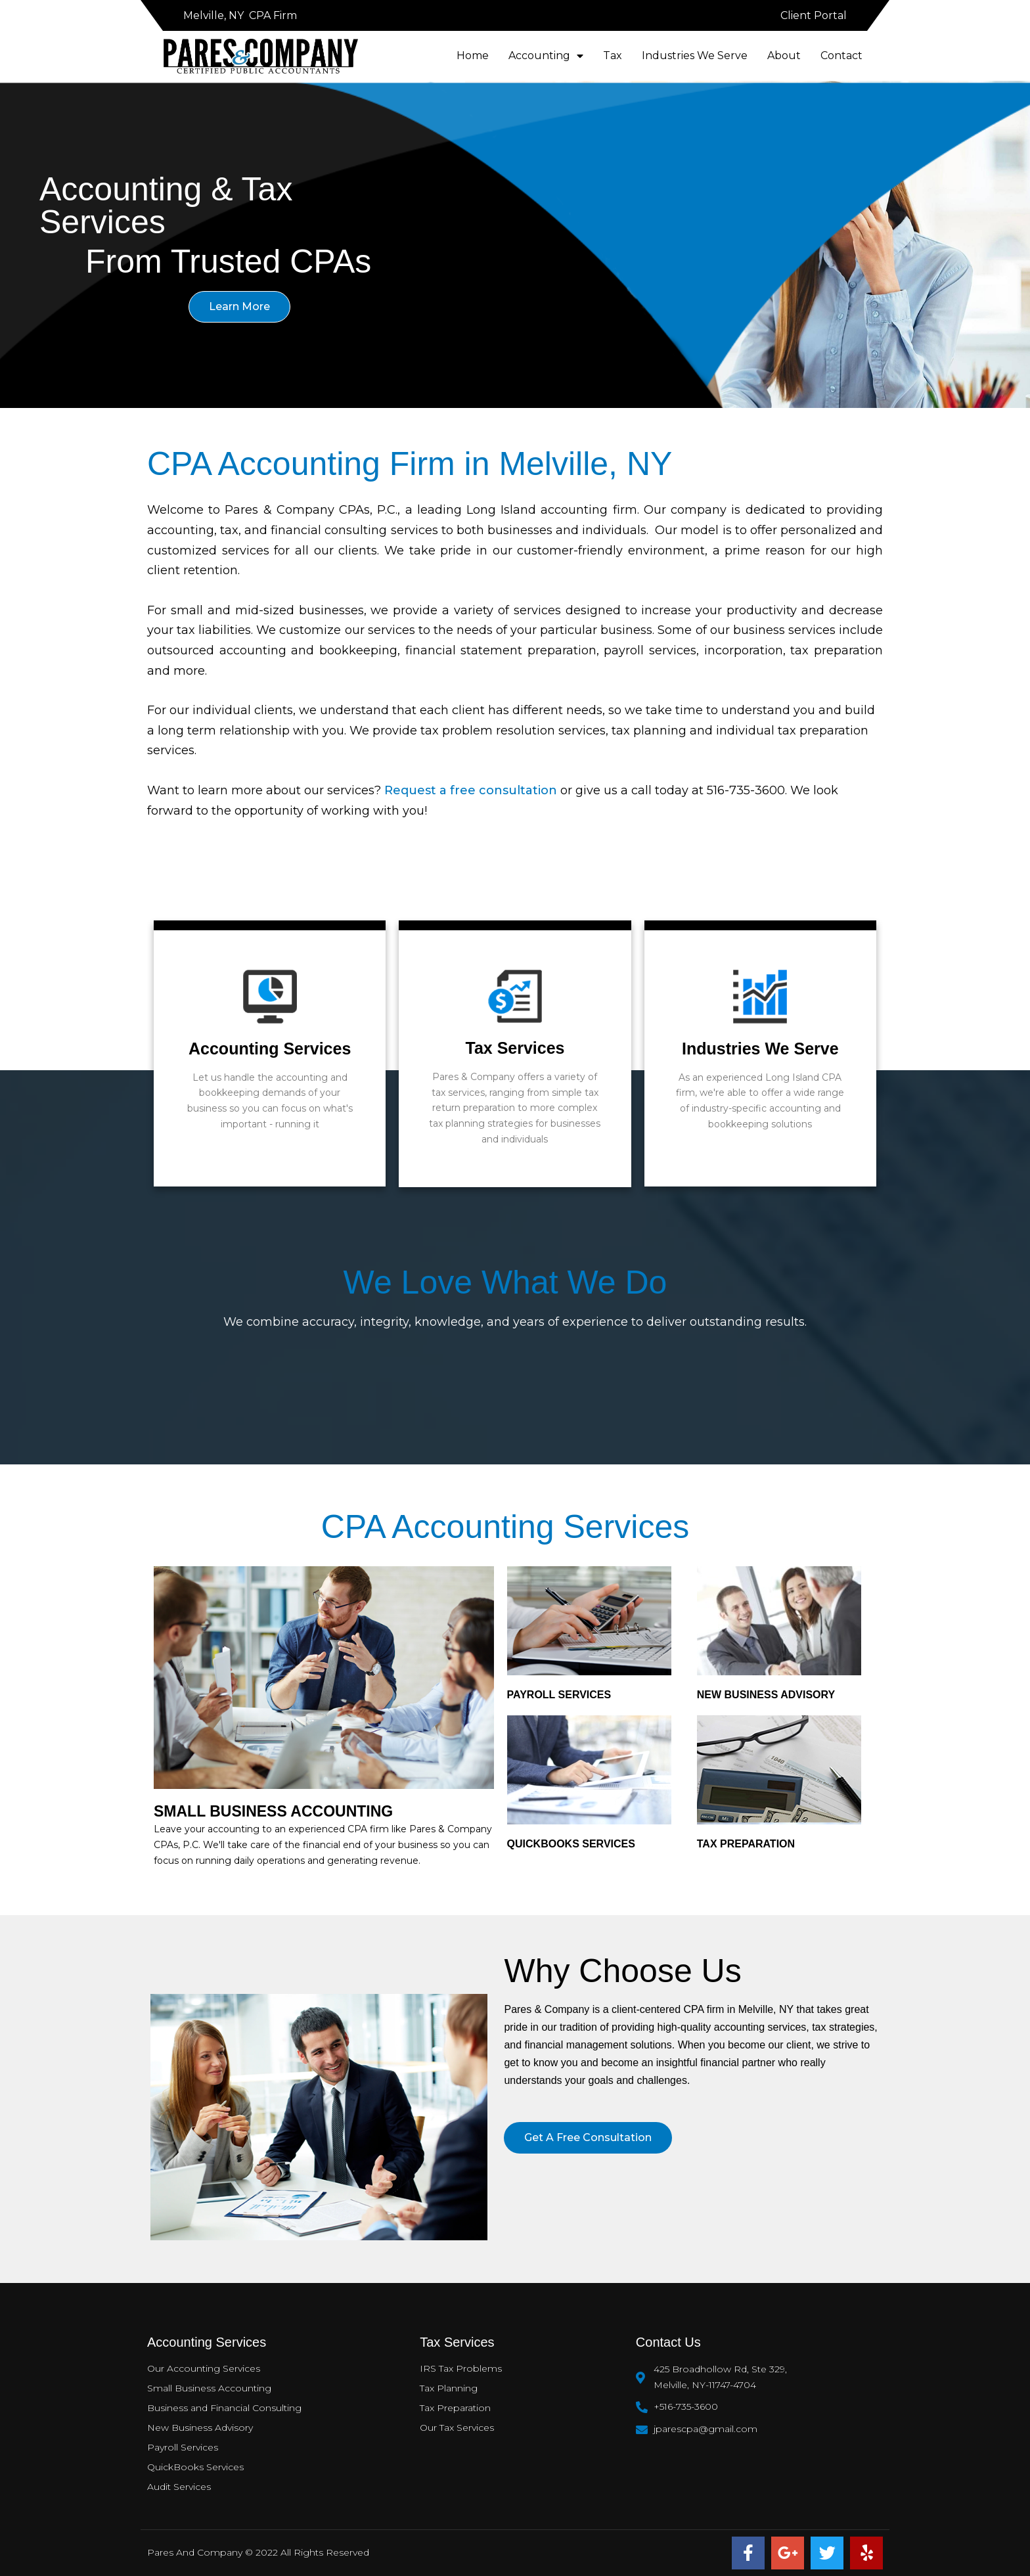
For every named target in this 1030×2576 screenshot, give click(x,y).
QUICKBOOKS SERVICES (571, 1843)
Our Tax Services (457, 2427)
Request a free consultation (470, 790)
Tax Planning (449, 2388)
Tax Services (514, 1048)
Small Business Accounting (209, 2388)
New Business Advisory (766, 1694)
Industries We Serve (695, 55)
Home (473, 55)
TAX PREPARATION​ (746, 1843)
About (784, 55)
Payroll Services (182, 2447)
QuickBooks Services (195, 2467)
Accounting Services (270, 1048)
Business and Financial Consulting (224, 2408)
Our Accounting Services (203, 2368)
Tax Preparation (455, 2408)
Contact (841, 55)
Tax (612, 55)
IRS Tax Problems (461, 2368)
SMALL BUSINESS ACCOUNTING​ (273, 1811)
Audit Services (179, 2487)
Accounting (545, 56)
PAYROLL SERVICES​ (559, 1694)
